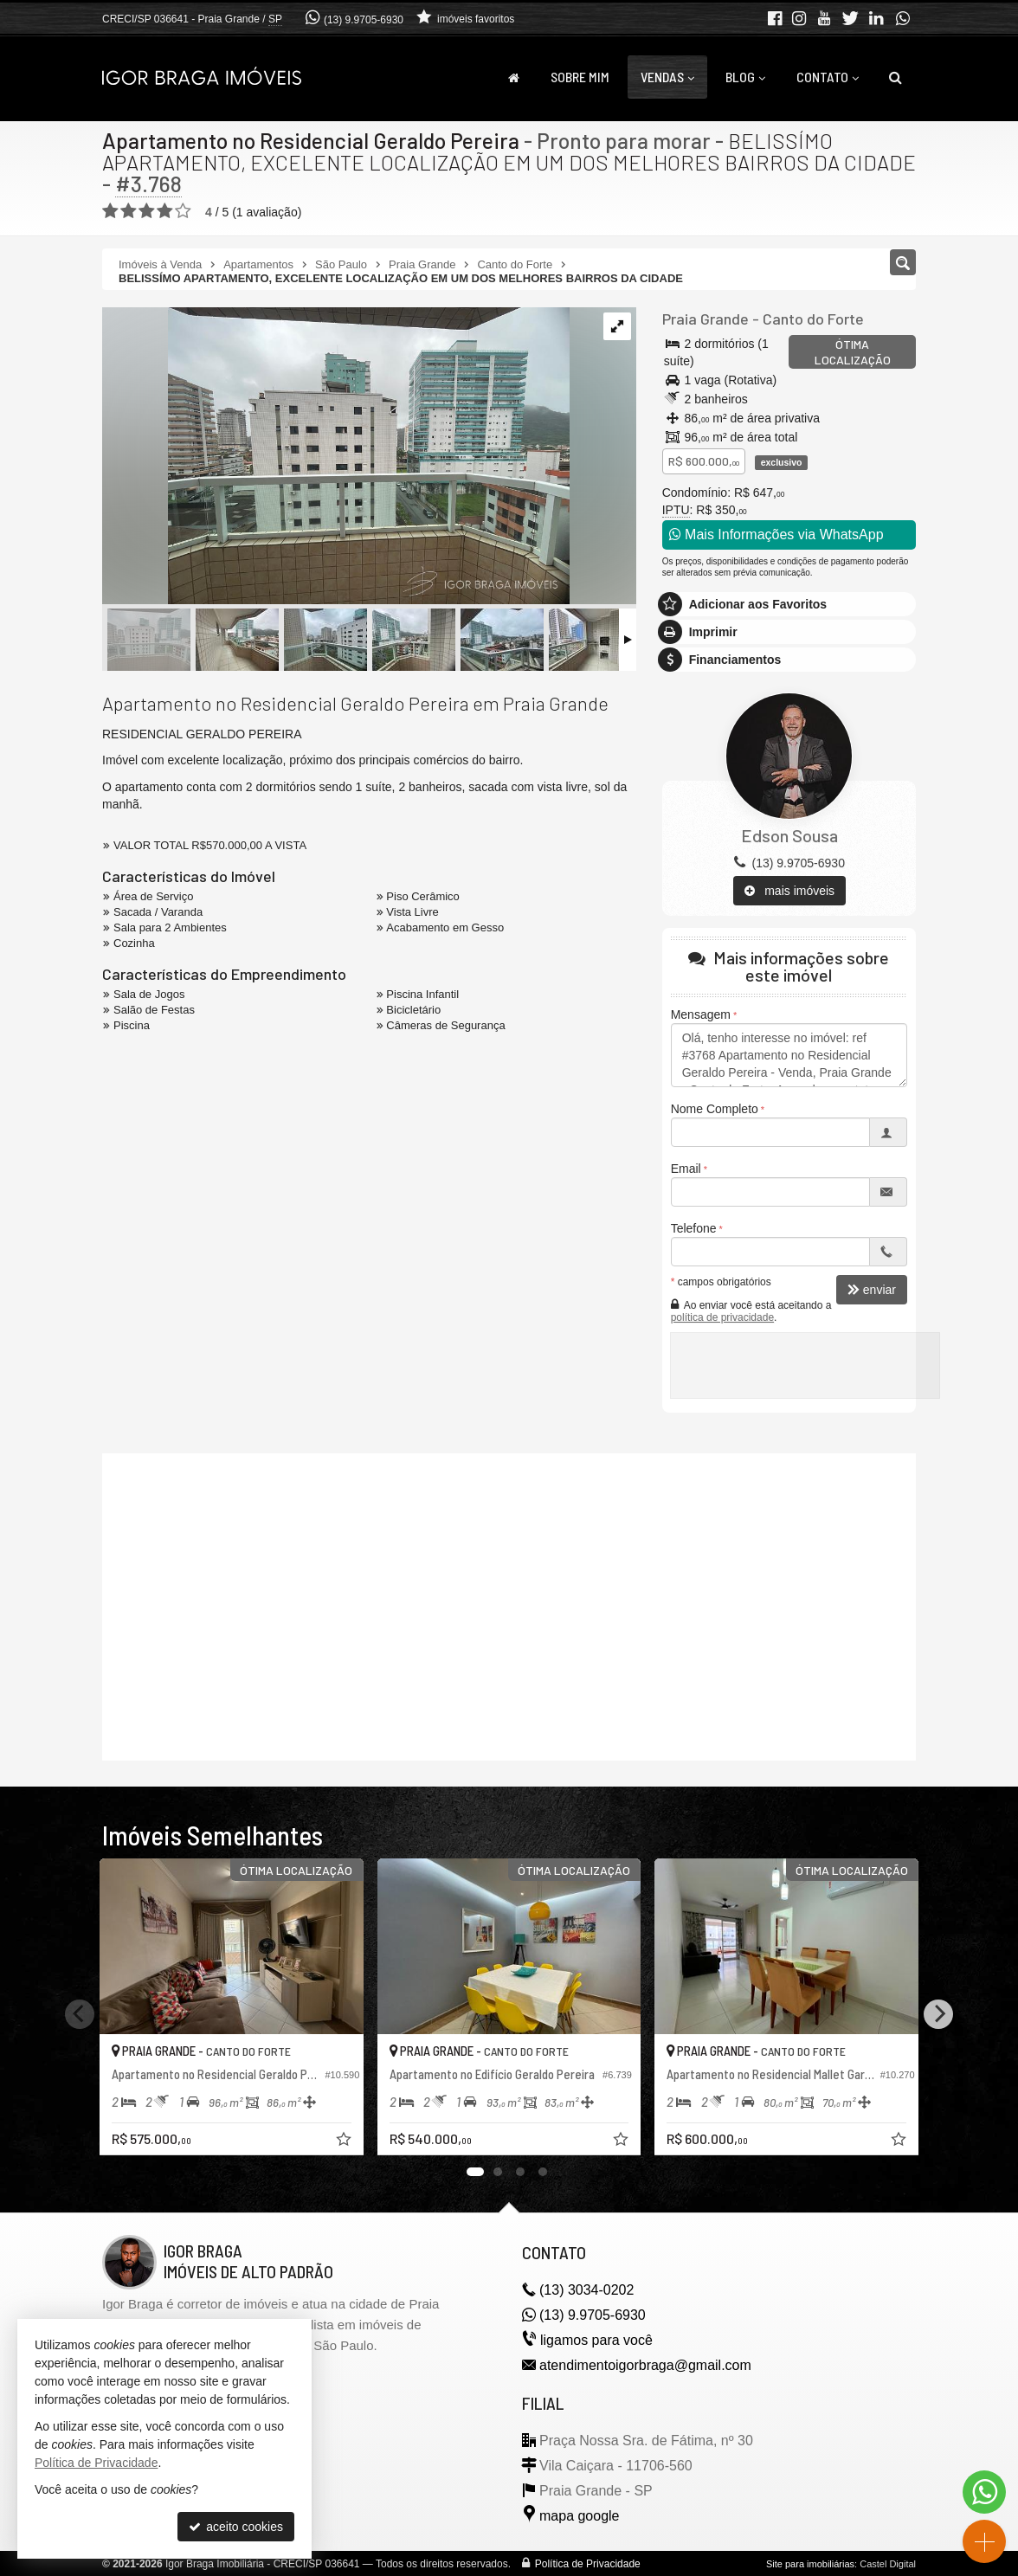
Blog (745, 76)
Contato (827, 76)
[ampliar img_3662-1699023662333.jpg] (336, 457)
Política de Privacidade (588, 2564)
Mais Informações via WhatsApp (776, 534)
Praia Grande (705, 318)
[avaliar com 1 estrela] (110, 211)
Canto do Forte (813, 318)
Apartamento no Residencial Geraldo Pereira (310, 140)
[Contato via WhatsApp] (984, 2492)
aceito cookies (236, 2527)
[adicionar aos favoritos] (345, 2141)
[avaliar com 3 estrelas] (147, 211)
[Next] (938, 2014)
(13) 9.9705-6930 (363, 20)
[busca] (895, 77)
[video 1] (509, 1604)
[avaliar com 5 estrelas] (183, 211)
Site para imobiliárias (810, 2564)
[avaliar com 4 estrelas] (165, 211)
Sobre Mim (580, 76)
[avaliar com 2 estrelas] (128, 211)
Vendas (667, 76)
